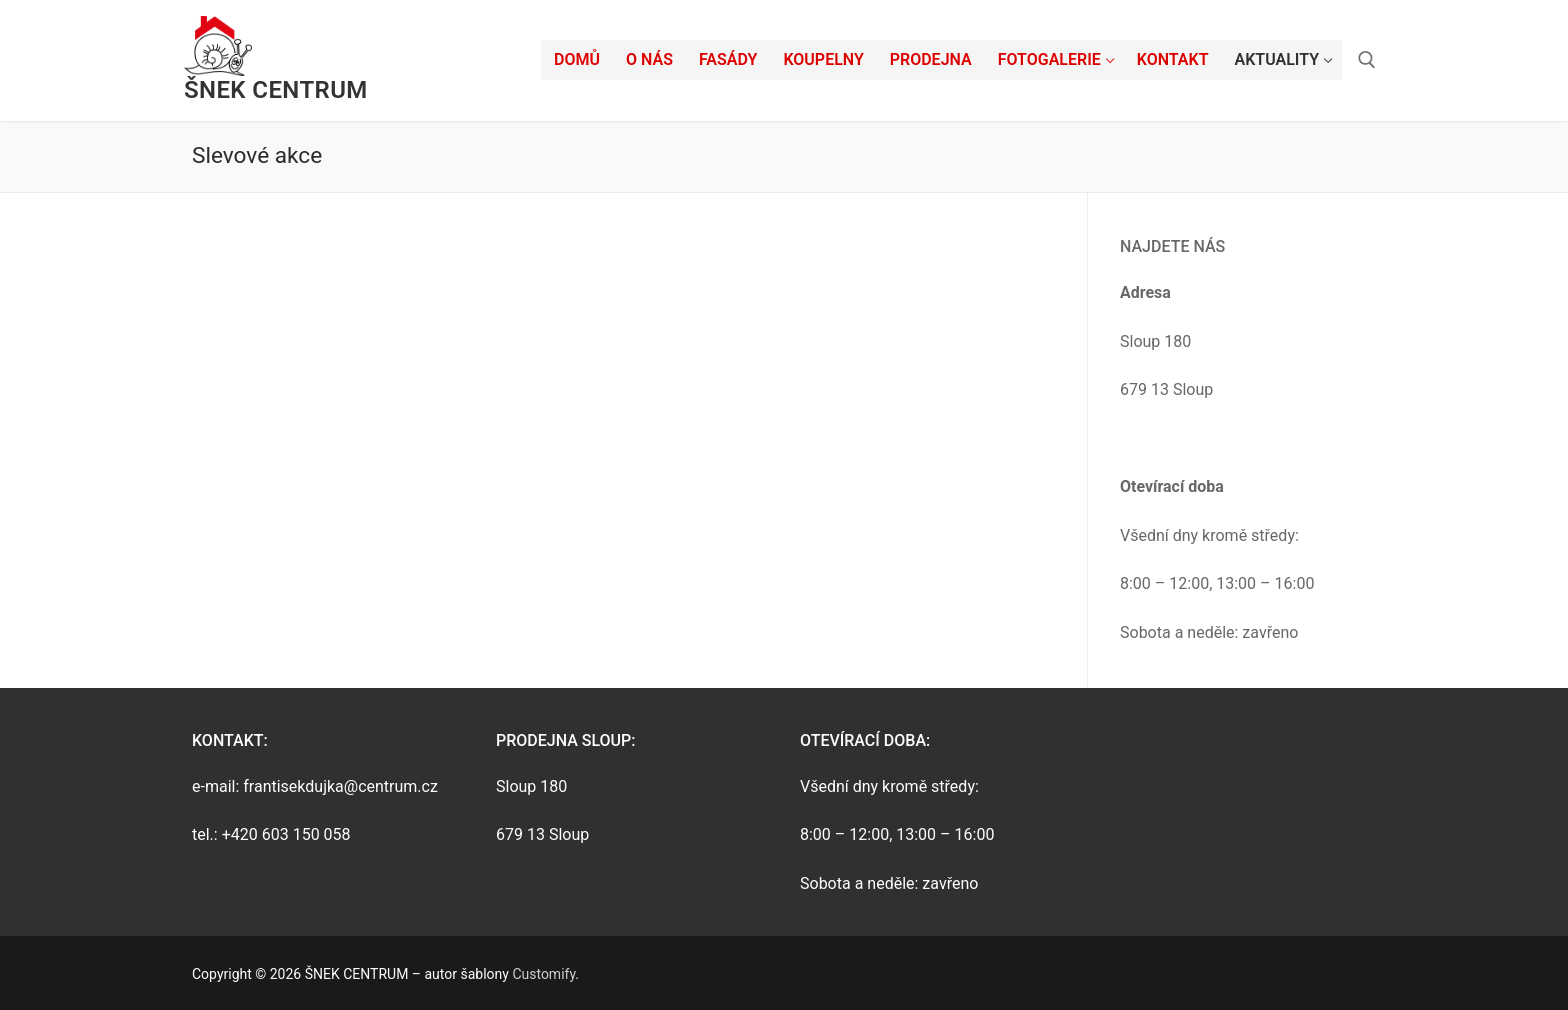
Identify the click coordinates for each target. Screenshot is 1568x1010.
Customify (543, 974)
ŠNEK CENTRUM (276, 90)
